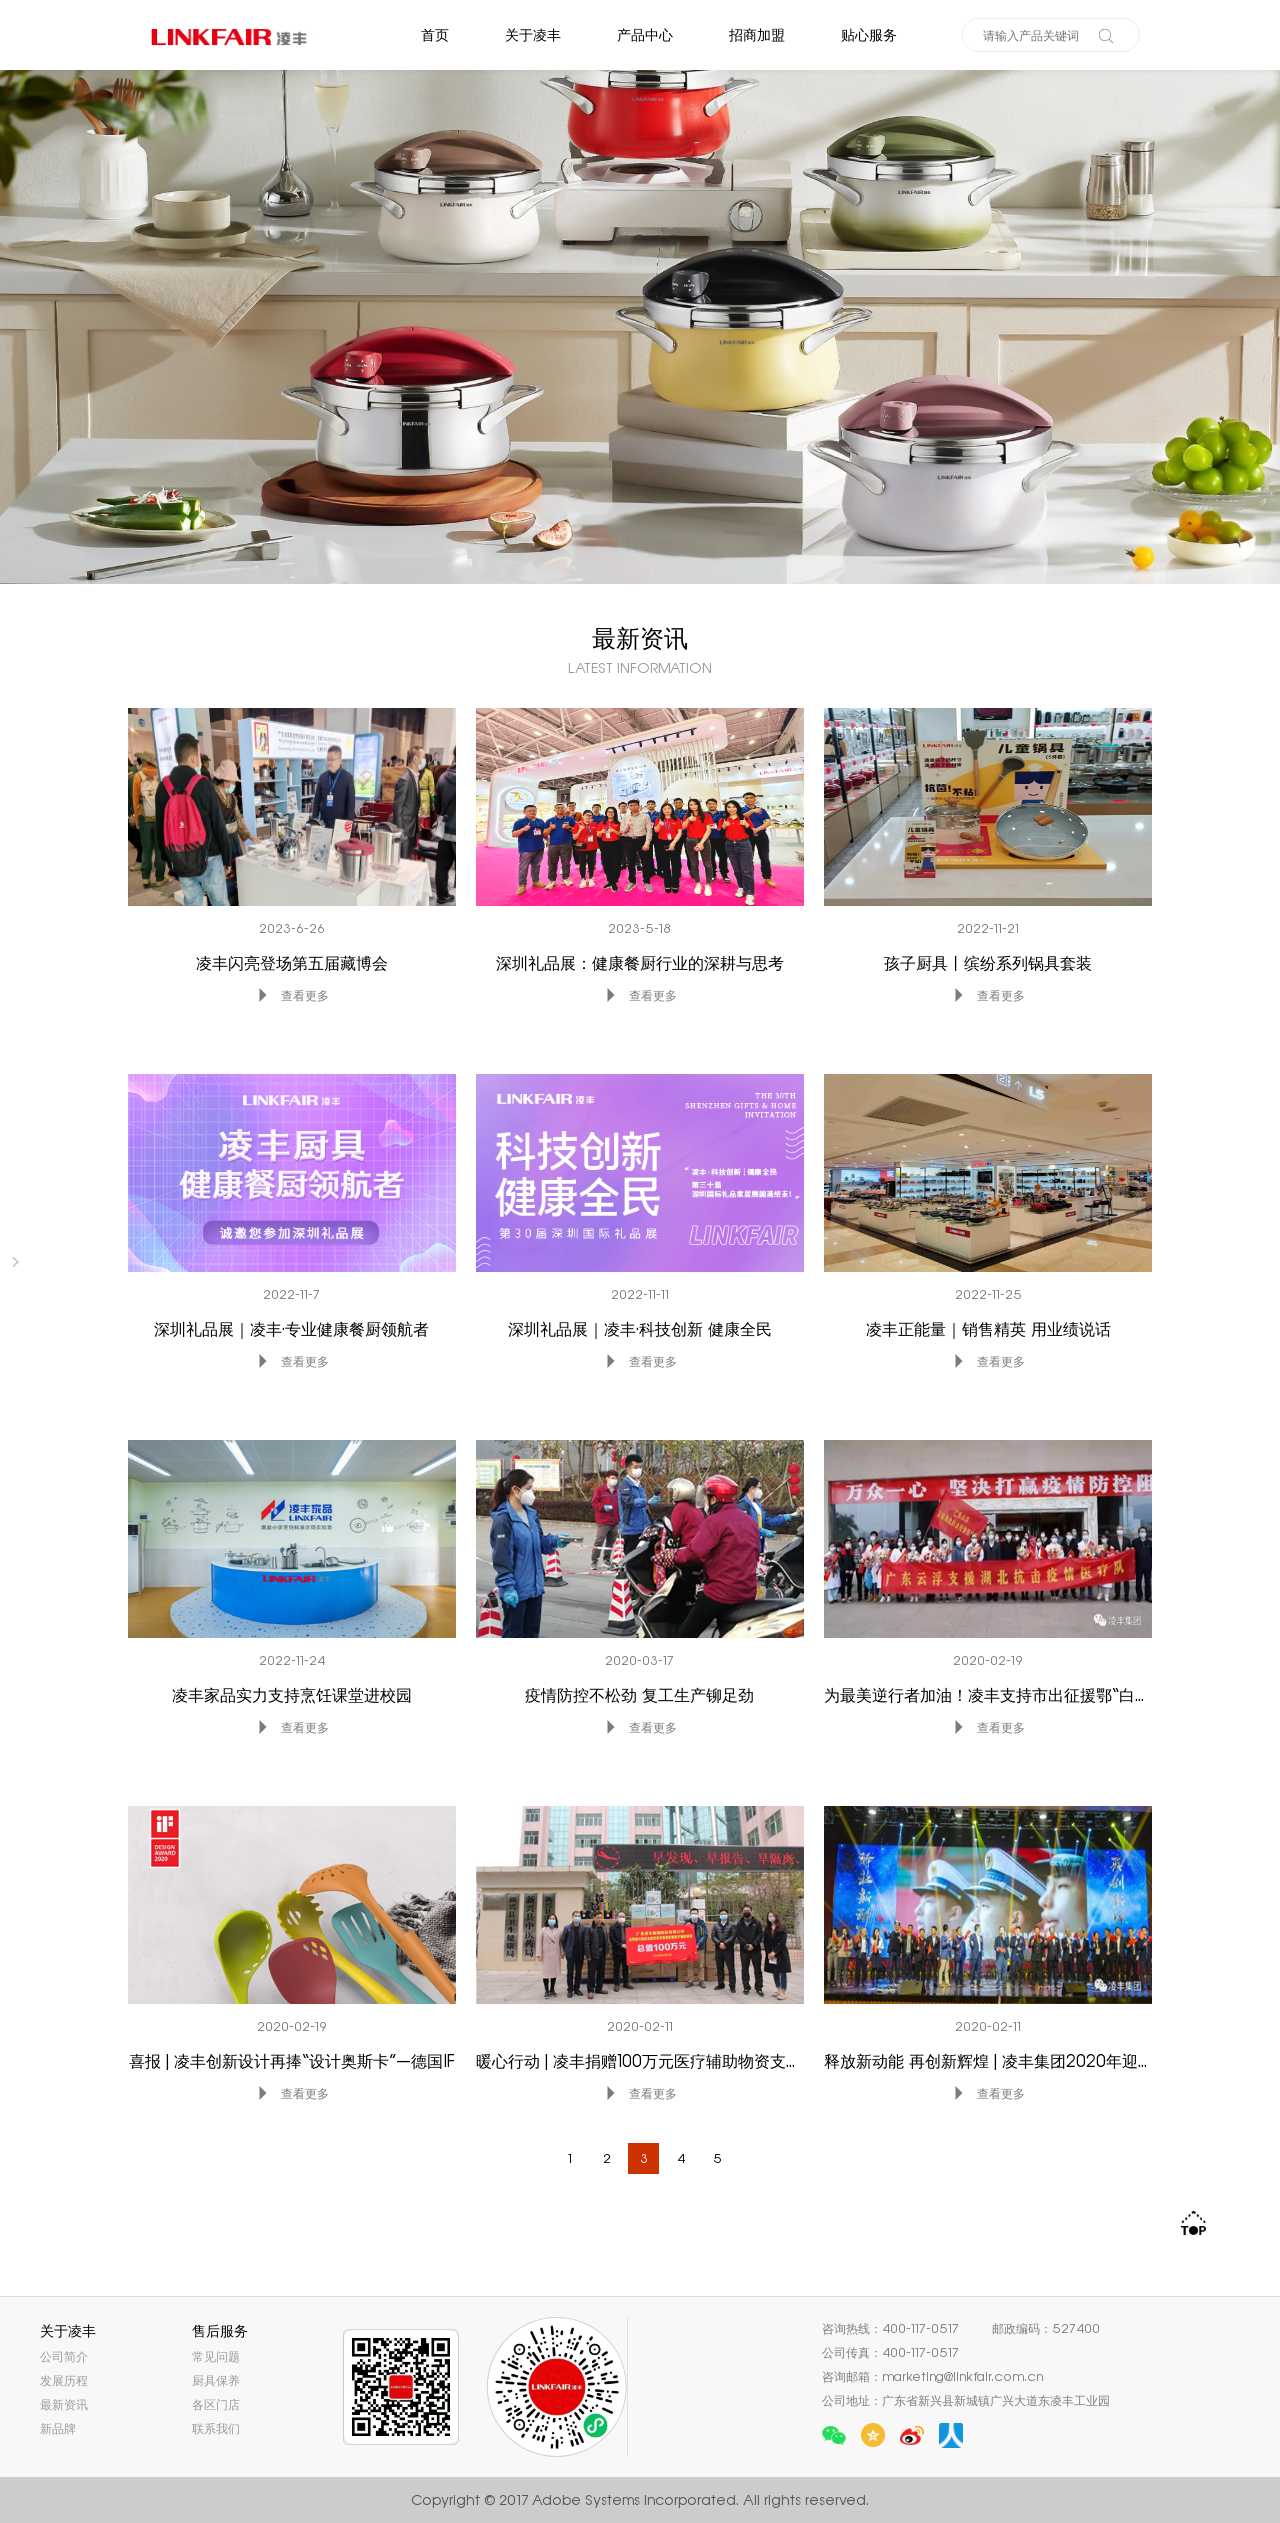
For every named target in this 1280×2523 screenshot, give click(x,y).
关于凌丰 (533, 35)
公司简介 (64, 2356)
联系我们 (216, 2428)
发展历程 (64, 2380)
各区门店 (216, 2404)
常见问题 (216, 2356)
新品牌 (58, 2428)
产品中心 (645, 35)
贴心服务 (869, 35)
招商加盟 (757, 35)
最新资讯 (64, 2404)
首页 (435, 35)
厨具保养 (216, 2380)
